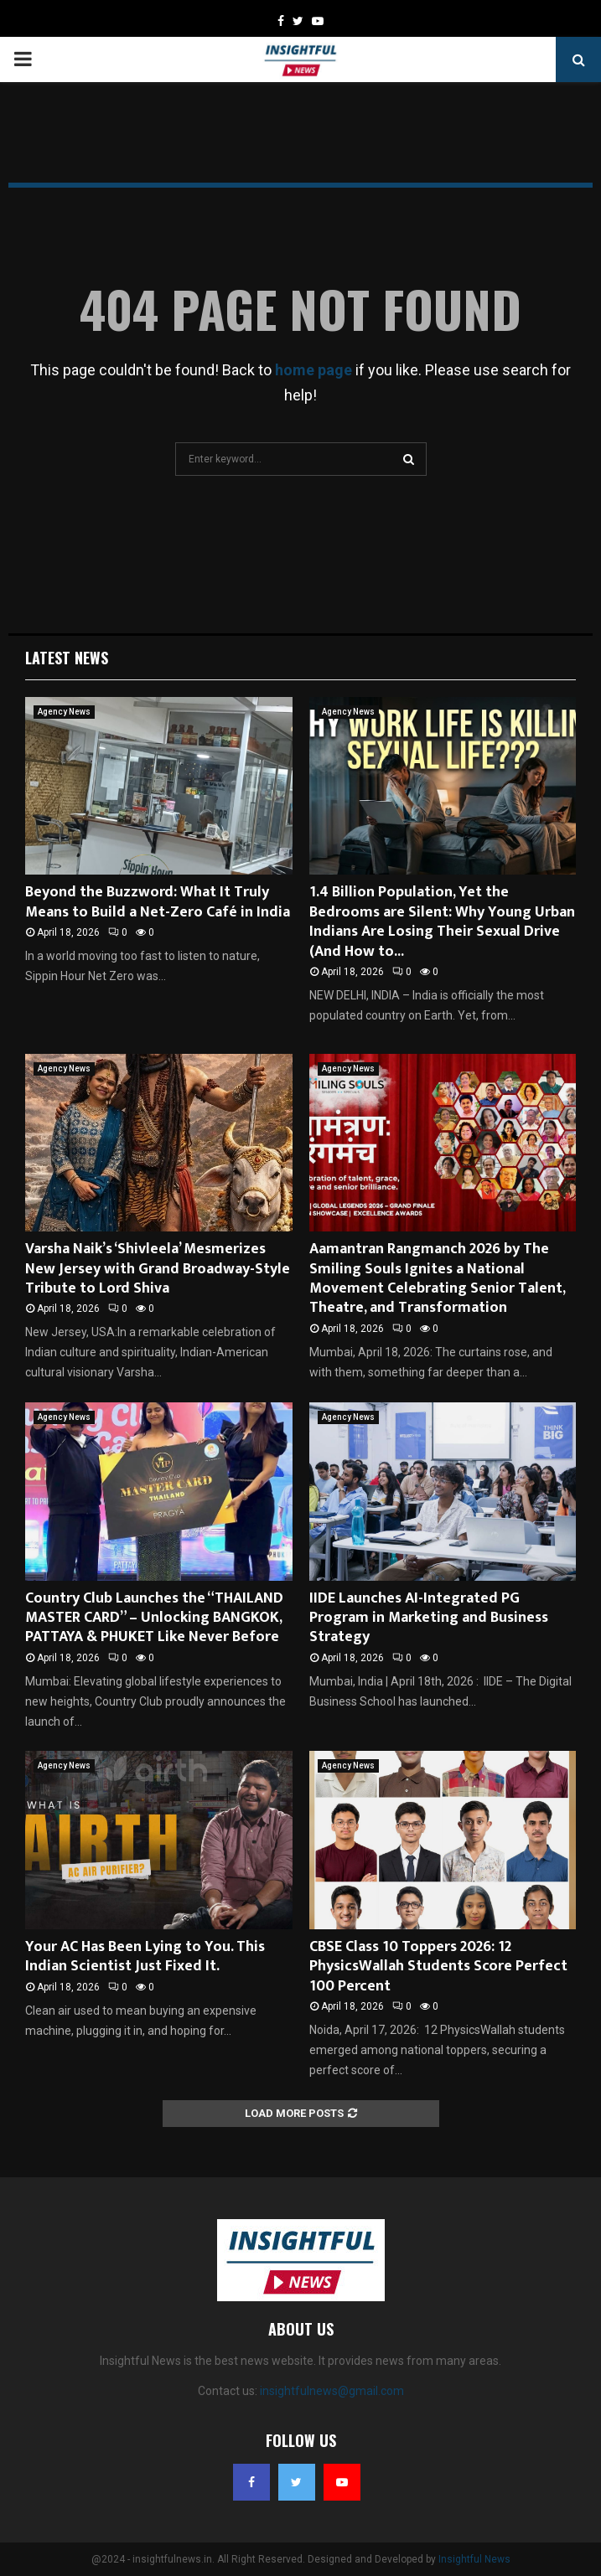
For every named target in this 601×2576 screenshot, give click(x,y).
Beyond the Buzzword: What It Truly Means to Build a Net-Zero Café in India (157, 902)
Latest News (66, 658)
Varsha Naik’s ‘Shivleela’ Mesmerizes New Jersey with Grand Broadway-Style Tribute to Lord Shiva (157, 1268)
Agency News (64, 711)
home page (313, 370)
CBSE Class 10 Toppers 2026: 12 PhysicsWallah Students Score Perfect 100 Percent (438, 1966)
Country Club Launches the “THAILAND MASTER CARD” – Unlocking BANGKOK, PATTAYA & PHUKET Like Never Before (154, 1618)
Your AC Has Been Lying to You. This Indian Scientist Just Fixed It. (145, 1956)
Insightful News (474, 2559)
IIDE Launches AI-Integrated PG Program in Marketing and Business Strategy (428, 1618)
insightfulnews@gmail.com (332, 2391)
